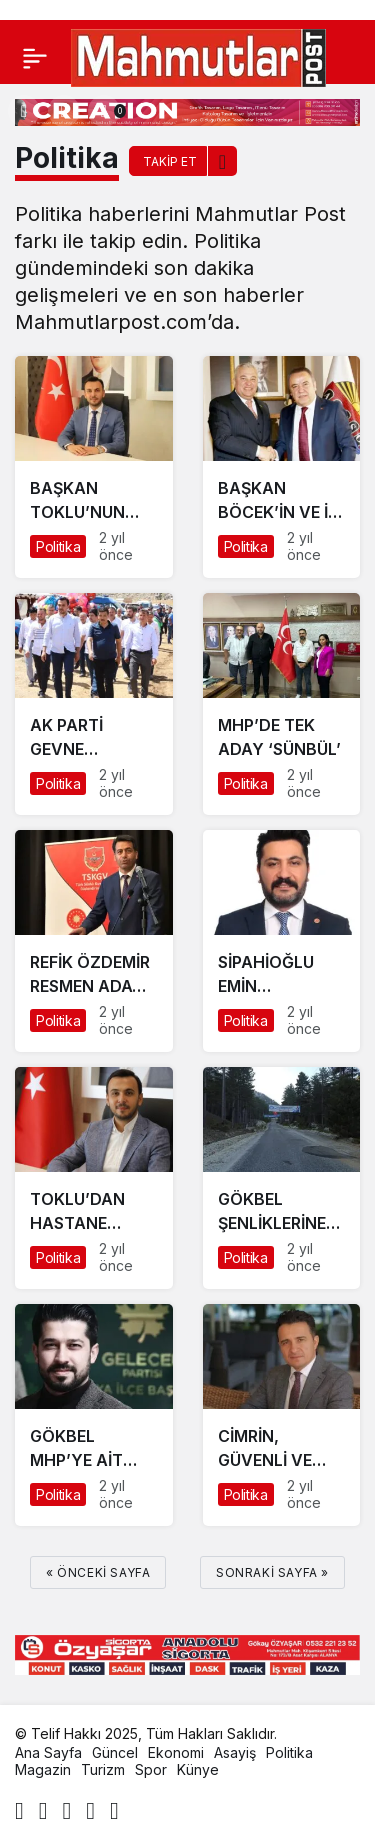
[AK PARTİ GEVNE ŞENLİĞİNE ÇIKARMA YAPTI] (94, 704)
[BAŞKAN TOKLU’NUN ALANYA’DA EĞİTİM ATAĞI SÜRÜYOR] (94, 467)
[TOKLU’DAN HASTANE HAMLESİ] (94, 1178)
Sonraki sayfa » (272, 1572)
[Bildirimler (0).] (104, 111)
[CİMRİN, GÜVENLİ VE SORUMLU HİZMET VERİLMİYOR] (282, 1415)
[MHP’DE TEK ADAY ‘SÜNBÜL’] (282, 704)
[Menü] (35, 58)
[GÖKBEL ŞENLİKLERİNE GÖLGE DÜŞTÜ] (282, 1178)
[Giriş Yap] (64, 111)
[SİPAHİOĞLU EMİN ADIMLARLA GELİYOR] (282, 941)
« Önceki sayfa (98, 1572)
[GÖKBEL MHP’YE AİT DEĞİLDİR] (94, 1415)
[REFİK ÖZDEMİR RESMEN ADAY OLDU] (94, 941)
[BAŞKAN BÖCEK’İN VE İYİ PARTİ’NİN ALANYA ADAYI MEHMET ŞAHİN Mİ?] (282, 467)
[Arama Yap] (24, 111)
